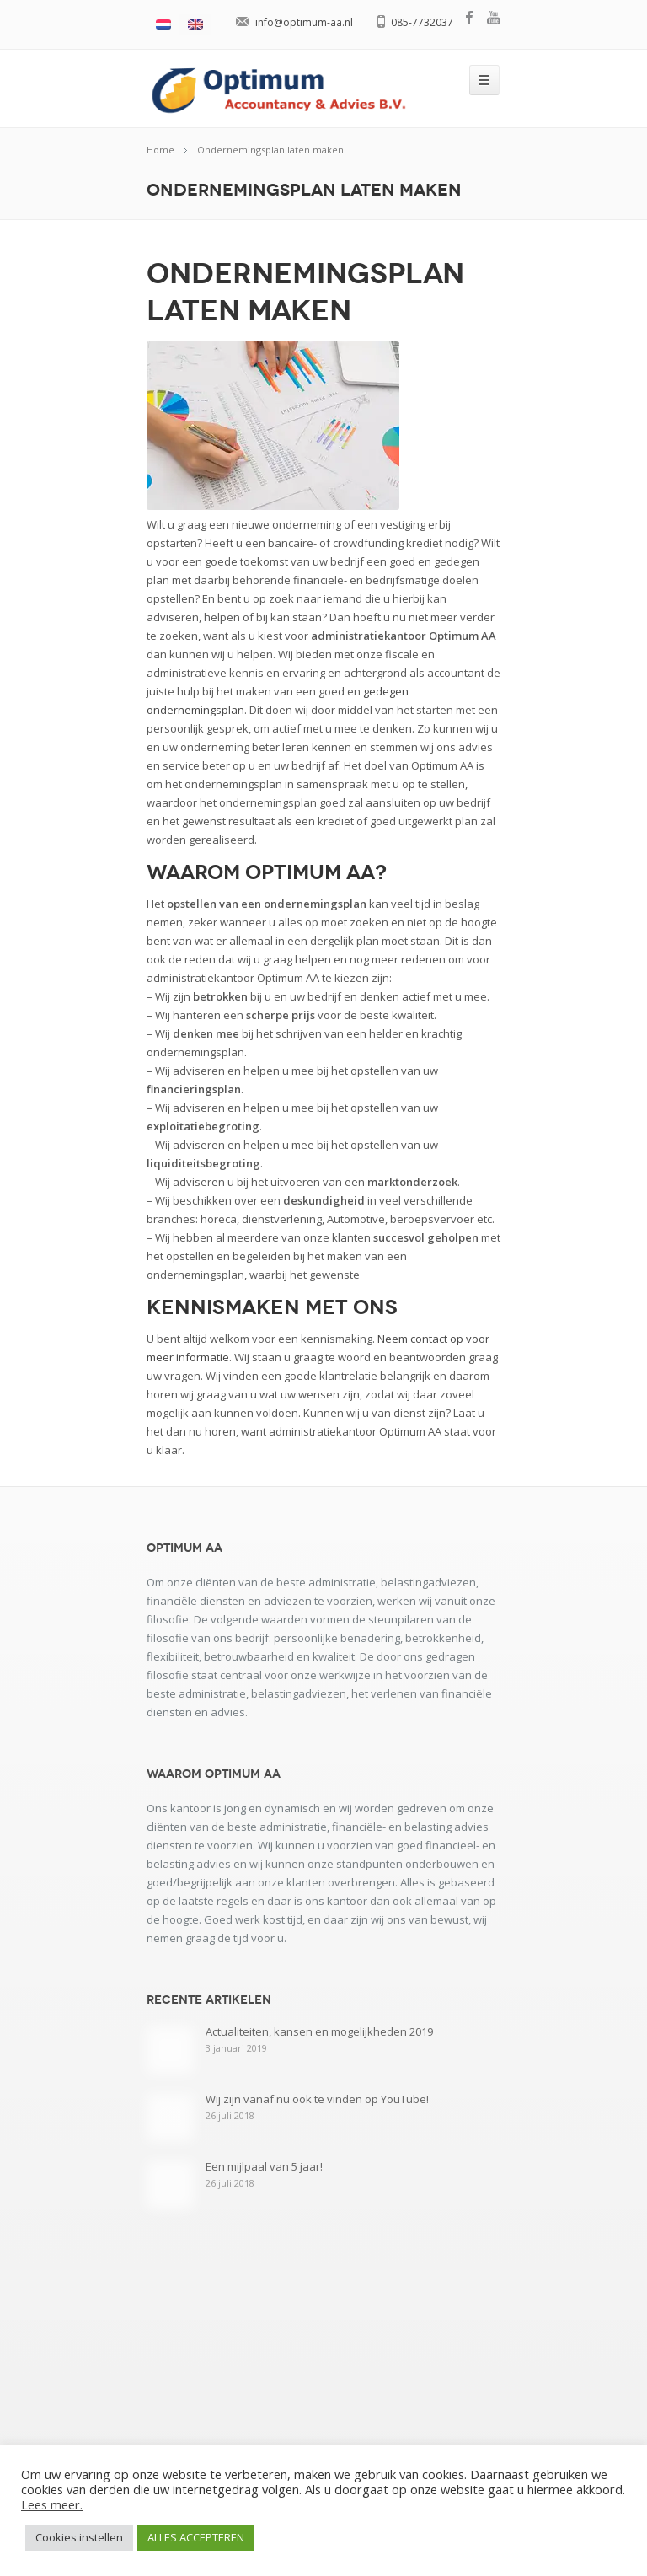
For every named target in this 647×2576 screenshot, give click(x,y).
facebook (470, 17)
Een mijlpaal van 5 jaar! (264, 2166)
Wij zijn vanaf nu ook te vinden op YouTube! (317, 2098)
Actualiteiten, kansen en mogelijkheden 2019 (319, 2031)
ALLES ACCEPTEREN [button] (195, 2537)
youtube (493, 17)
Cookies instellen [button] (79, 2537)
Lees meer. (52, 2504)
